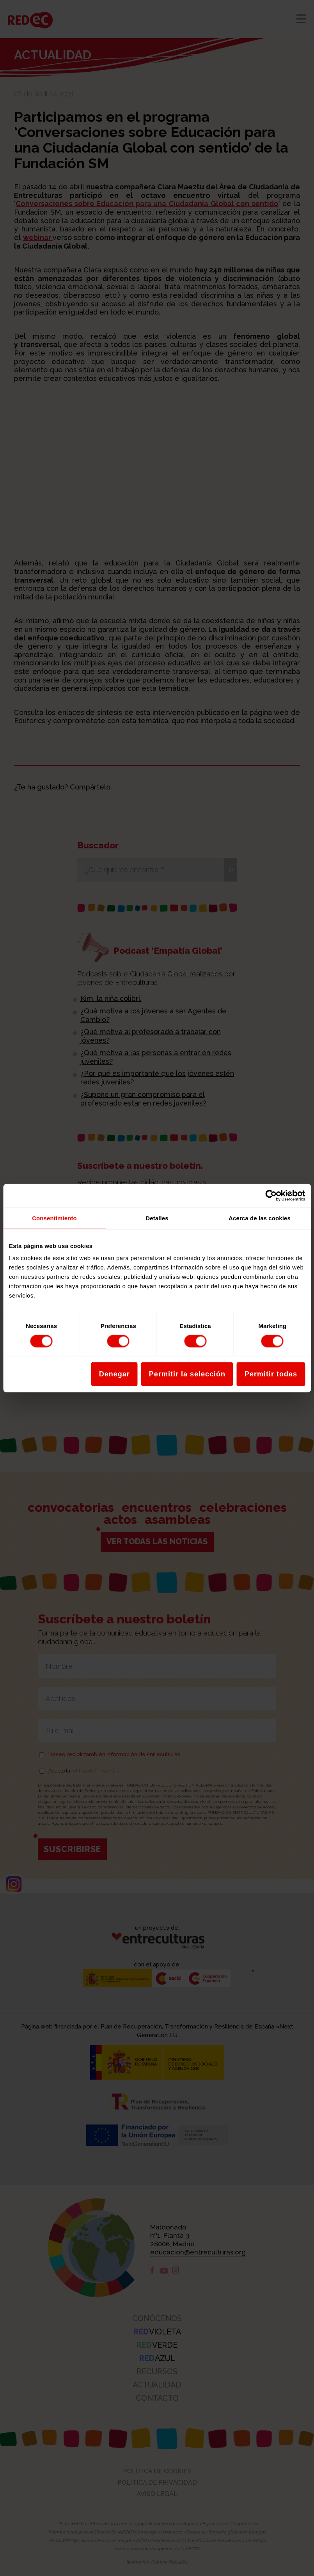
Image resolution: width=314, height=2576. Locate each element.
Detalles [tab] (156, 1217)
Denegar (114, 1374)
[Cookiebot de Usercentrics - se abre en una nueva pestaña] (271, 1195)
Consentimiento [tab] (54, 1217)
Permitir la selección (187, 1374)
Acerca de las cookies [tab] (260, 1217)
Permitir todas (271, 1374)
